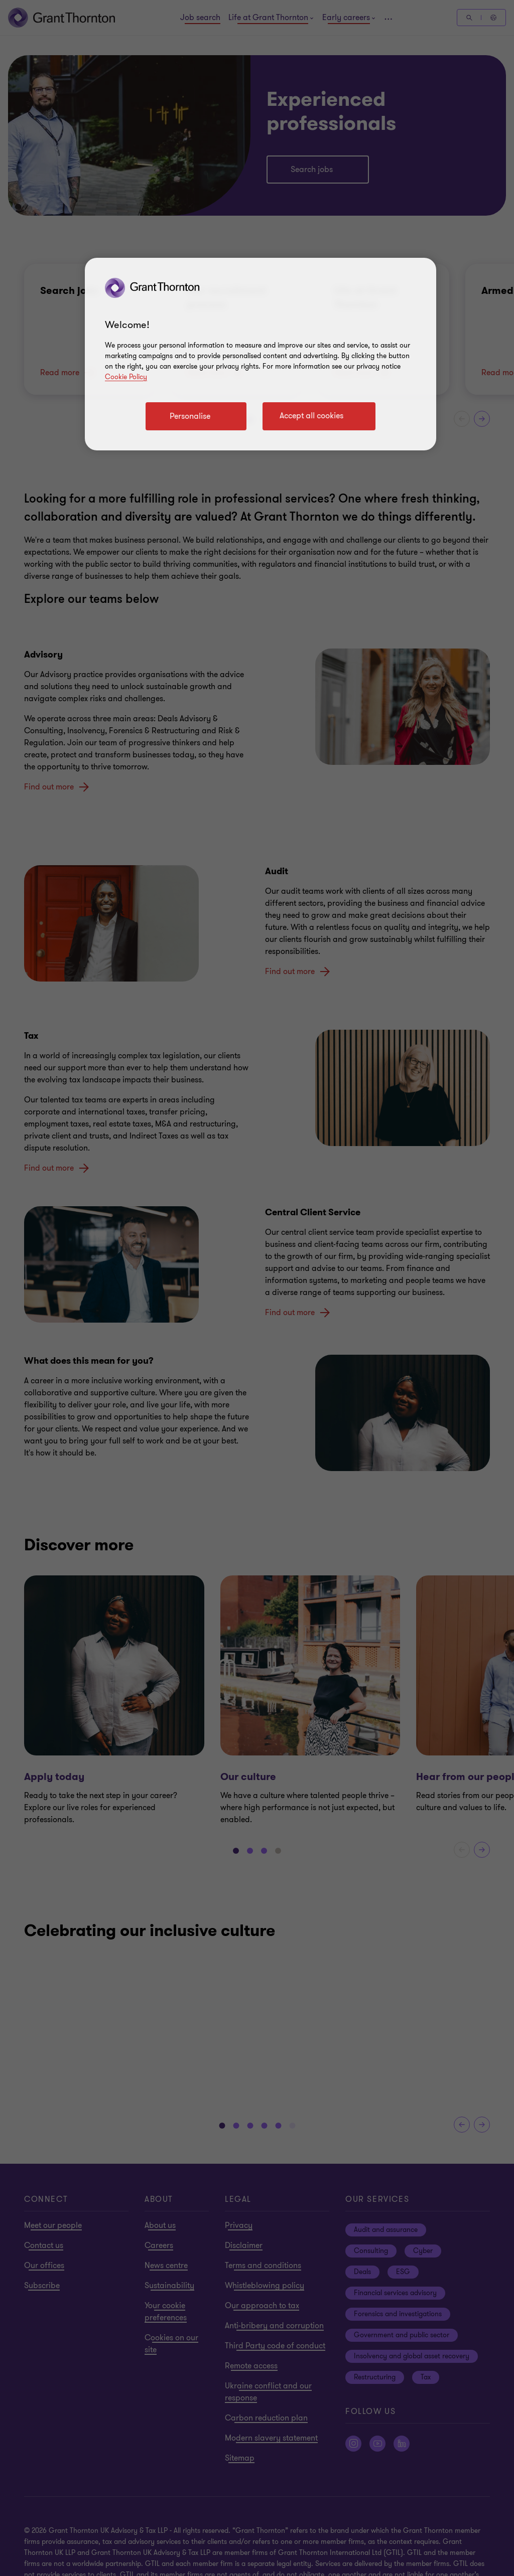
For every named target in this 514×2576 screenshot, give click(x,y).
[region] (260, 354)
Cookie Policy (126, 377)
